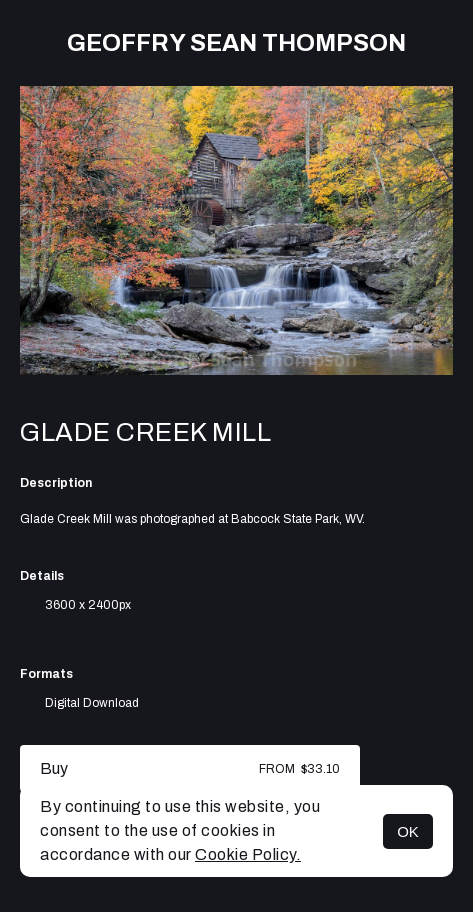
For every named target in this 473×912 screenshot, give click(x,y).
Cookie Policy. (248, 854)
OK (408, 831)
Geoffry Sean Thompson (236, 43)
